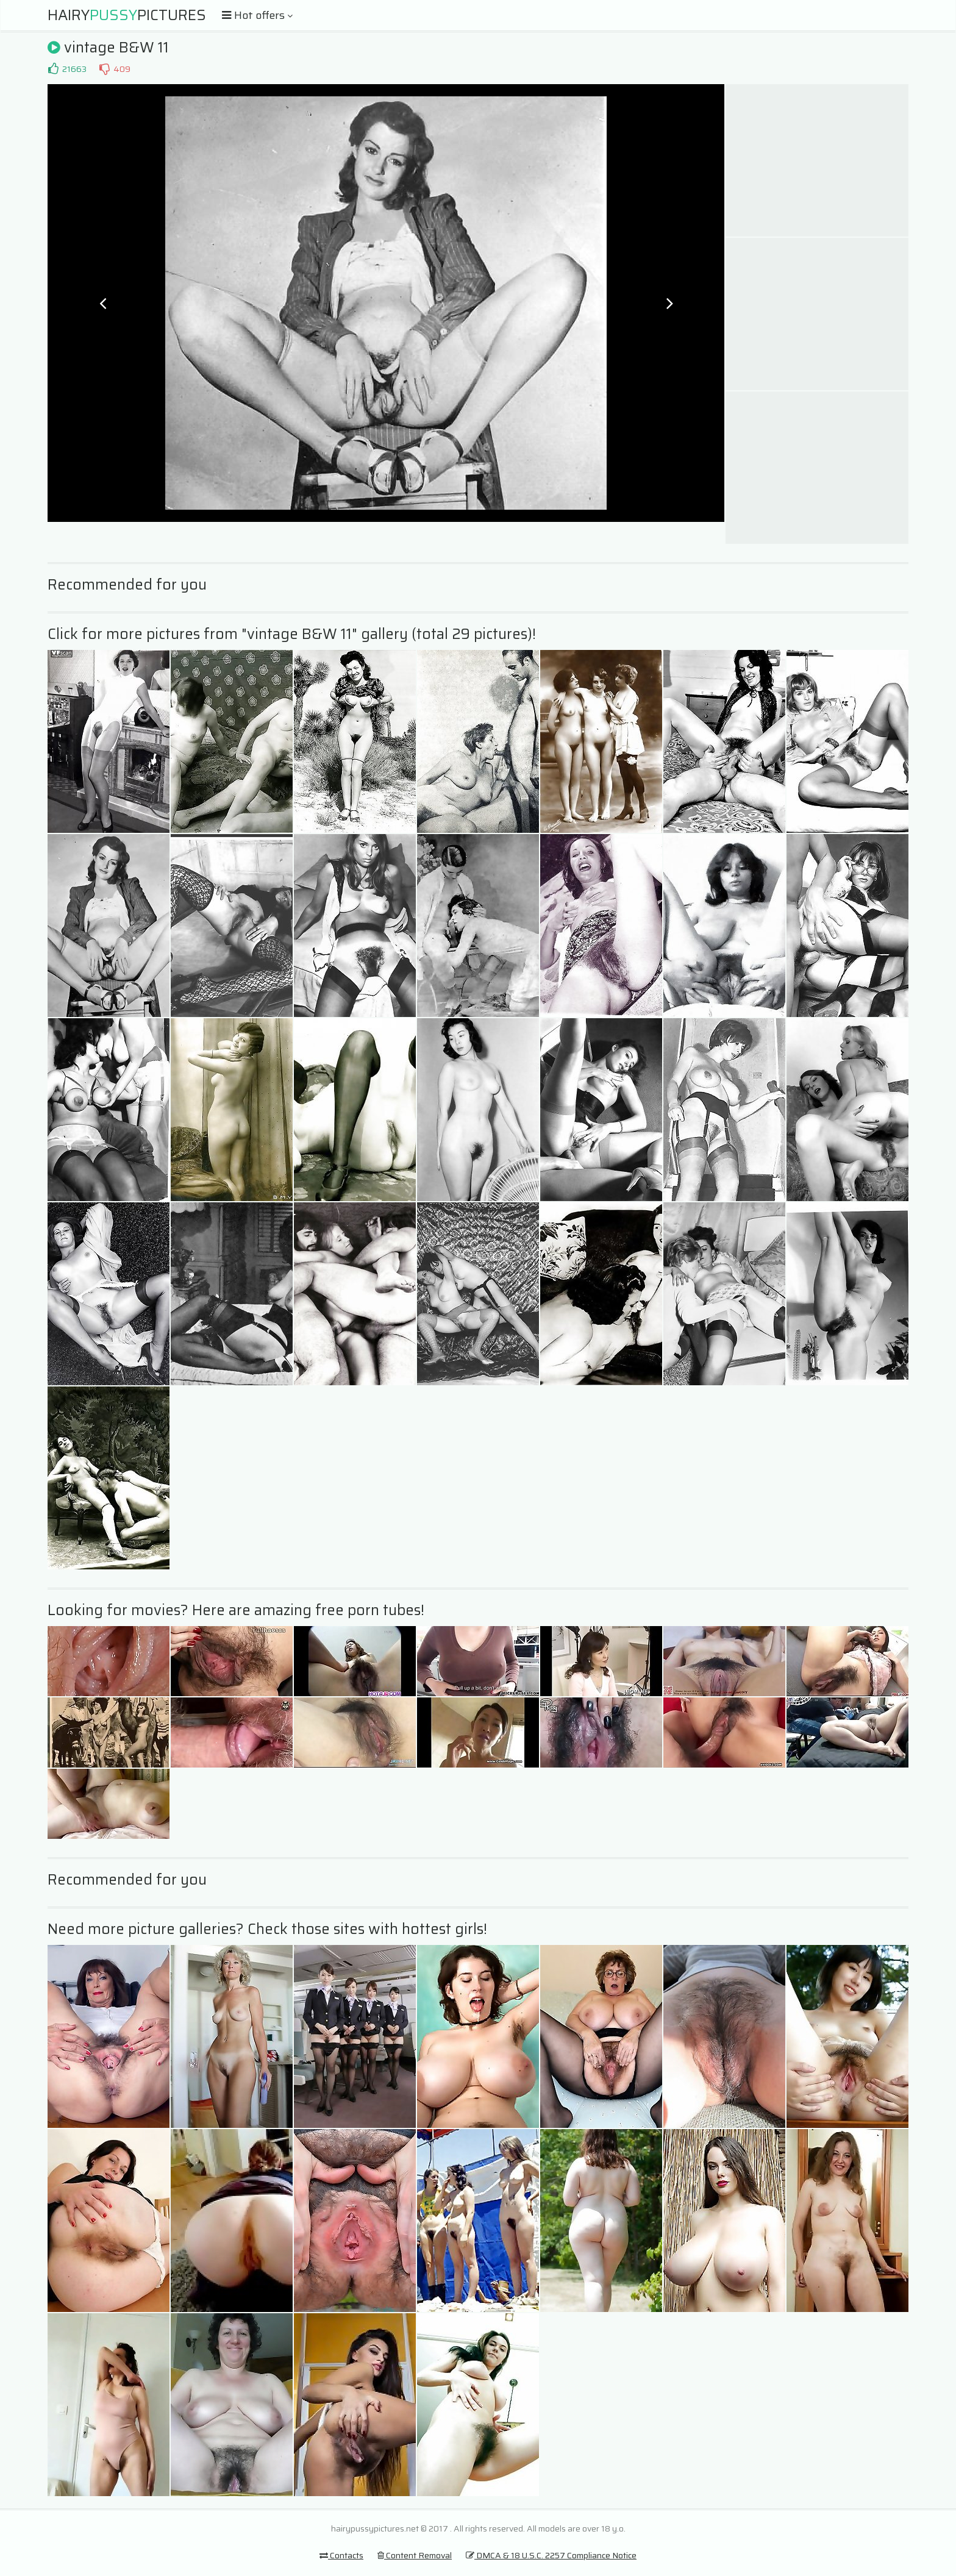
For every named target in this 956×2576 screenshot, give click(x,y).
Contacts (341, 2555)
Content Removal (414, 2555)
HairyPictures (127, 15)
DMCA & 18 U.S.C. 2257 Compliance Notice (551, 2555)
